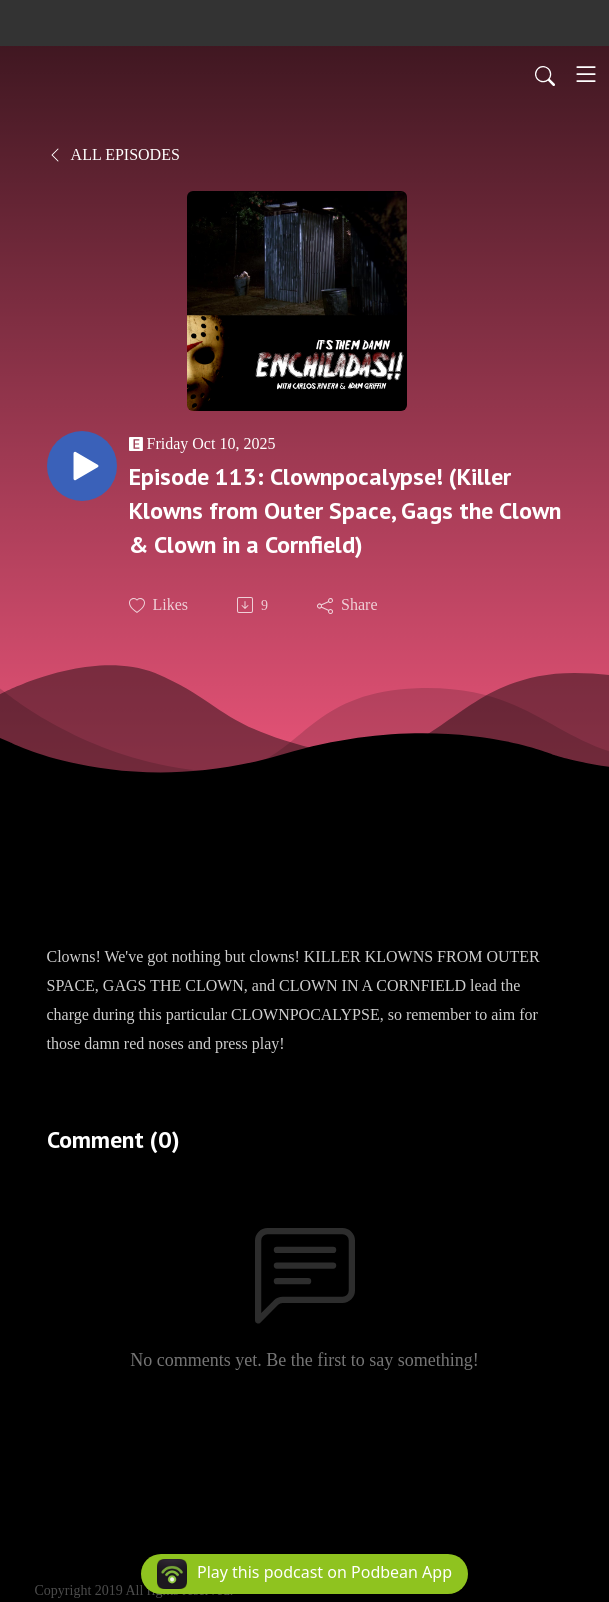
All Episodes (113, 154)
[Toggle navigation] (586, 74)
